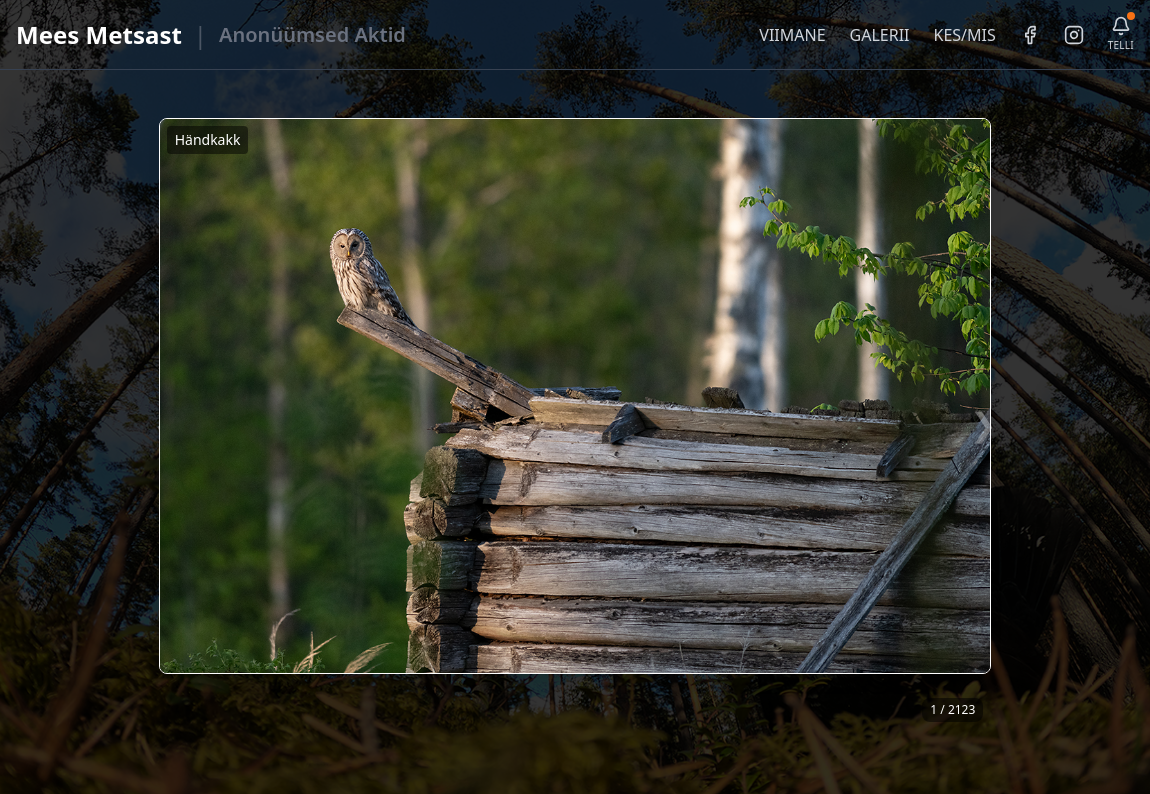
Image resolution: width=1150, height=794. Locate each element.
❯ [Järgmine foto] (983, 423)
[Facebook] (1030, 35)
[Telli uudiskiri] (1121, 34)
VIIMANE (792, 35)
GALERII (880, 35)
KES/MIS (964, 35)
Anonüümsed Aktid (312, 34)
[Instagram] (1074, 35)
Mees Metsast (99, 34)
